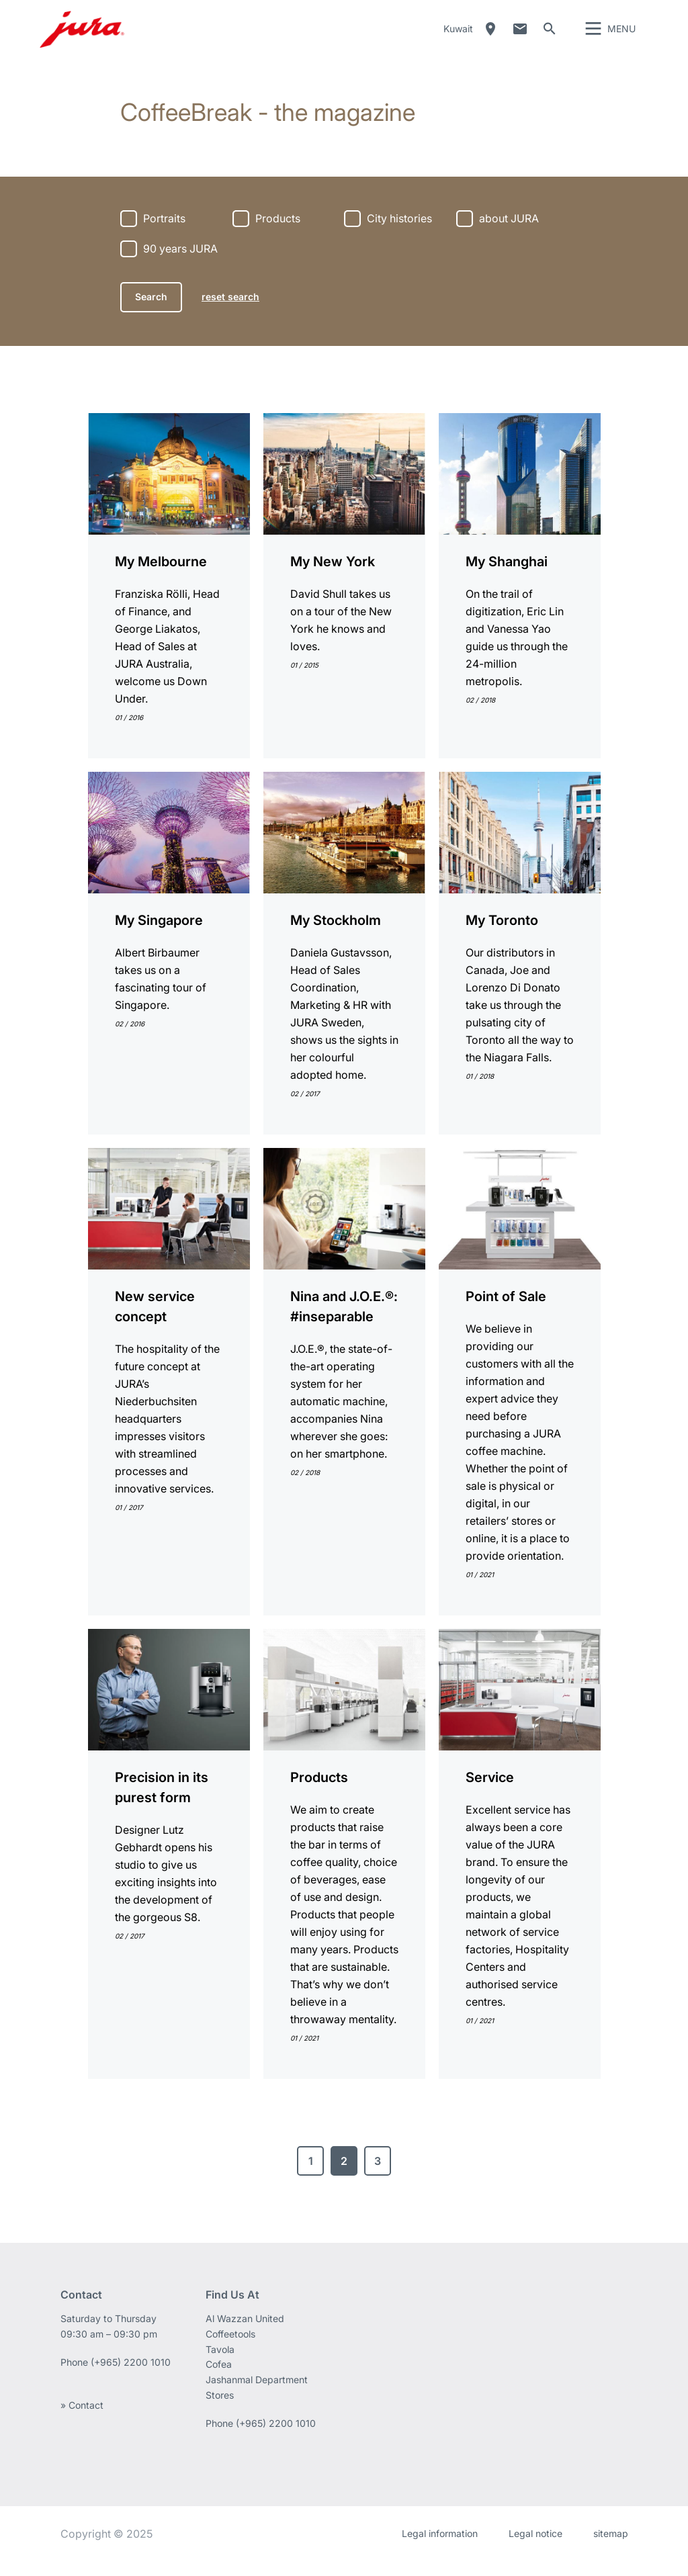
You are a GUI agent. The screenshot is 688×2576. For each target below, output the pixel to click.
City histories (399, 233)
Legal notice (535, 2549)
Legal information (440, 2549)
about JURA (509, 233)
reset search (230, 312)
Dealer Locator (490, 37)
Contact (520, 37)
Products (277, 233)
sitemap (610, 2549)
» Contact (81, 2420)
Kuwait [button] (458, 36)
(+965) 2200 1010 (131, 2377)
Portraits (164, 233)
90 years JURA (180, 264)
